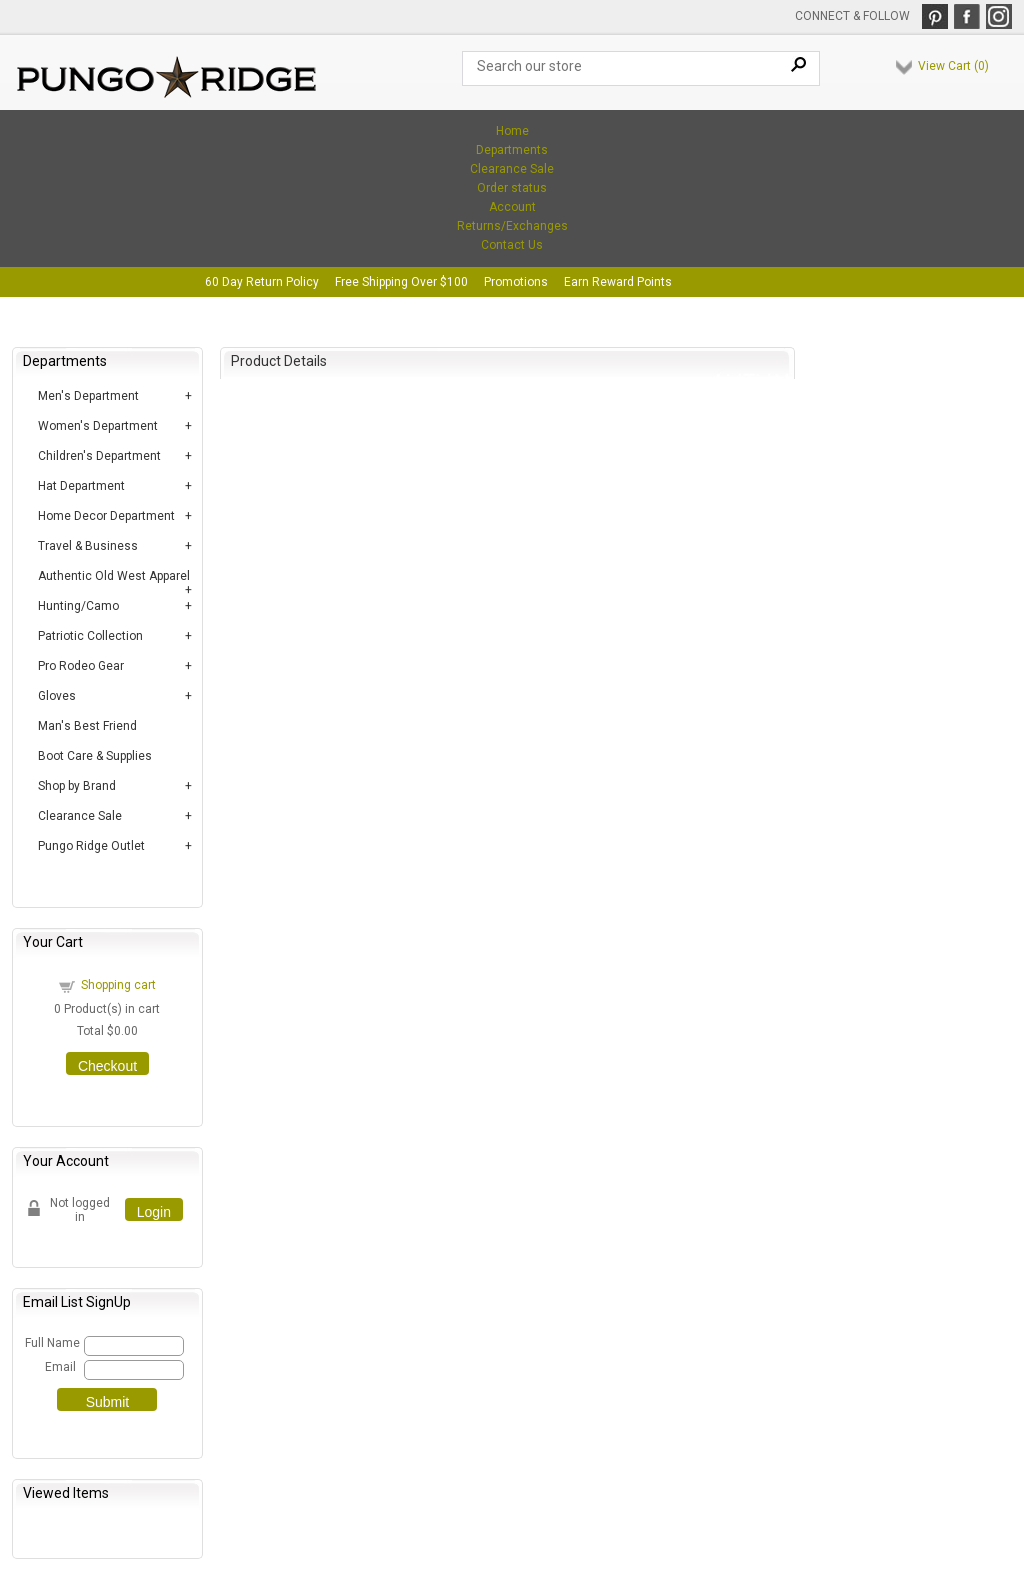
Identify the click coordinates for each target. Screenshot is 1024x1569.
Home (512, 131)
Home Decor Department (106, 516)
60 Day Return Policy (262, 282)
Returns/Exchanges (512, 226)
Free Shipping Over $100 (401, 282)
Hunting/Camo (78, 606)
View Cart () (953, 66)
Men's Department (88, 396)
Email (60, 1367)
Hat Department (81, 486)
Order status (512, 188)
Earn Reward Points (618, 282)
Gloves (57, 696)
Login (154, 1212)
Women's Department (98, 426)
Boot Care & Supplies (95, 756)
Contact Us (512, 245)
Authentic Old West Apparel (114, 576)
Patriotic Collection (90, 636)
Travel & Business (88, 546)
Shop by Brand (77, 786)
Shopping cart (118, 985)
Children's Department (99, 456)
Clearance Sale (512, 169)
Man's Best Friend (87, 726)
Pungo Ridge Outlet (91, 846)
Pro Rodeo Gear (81, 666)
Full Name (51, 1343)
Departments (512, 150)
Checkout (107, 1066)
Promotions (516, 282)
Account (512, 207)
